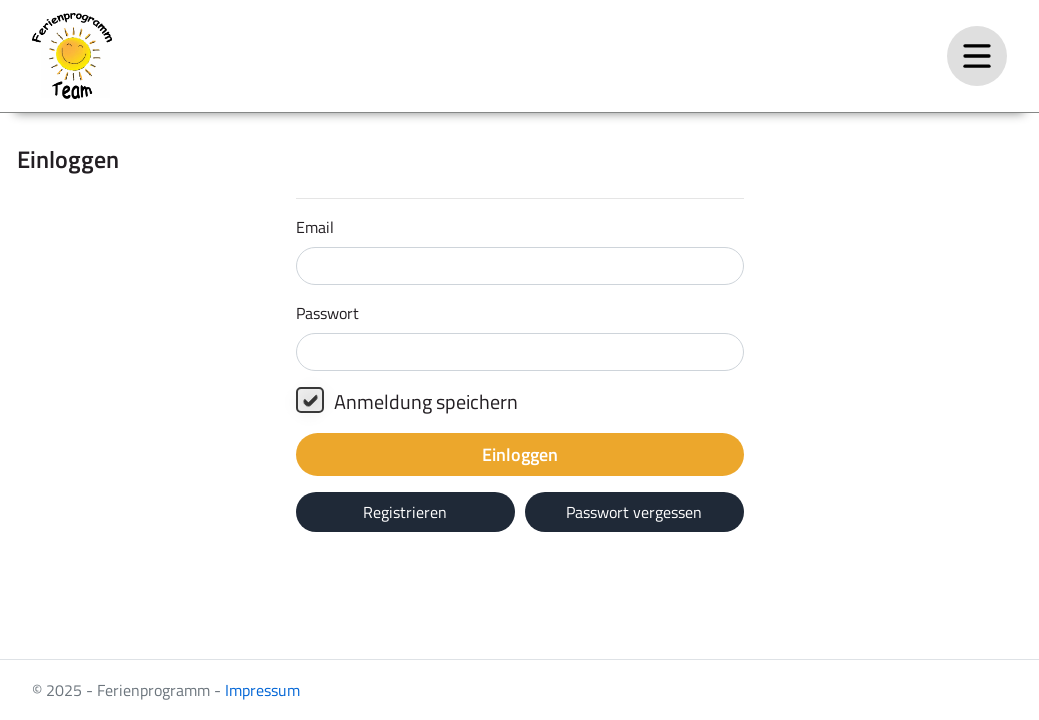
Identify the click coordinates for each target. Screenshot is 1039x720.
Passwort (327, 313)
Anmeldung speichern (407, 402)
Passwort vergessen (634, 512)
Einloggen (520, 454)
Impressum (262, 690)
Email (315, 227)
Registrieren (405, 512)
